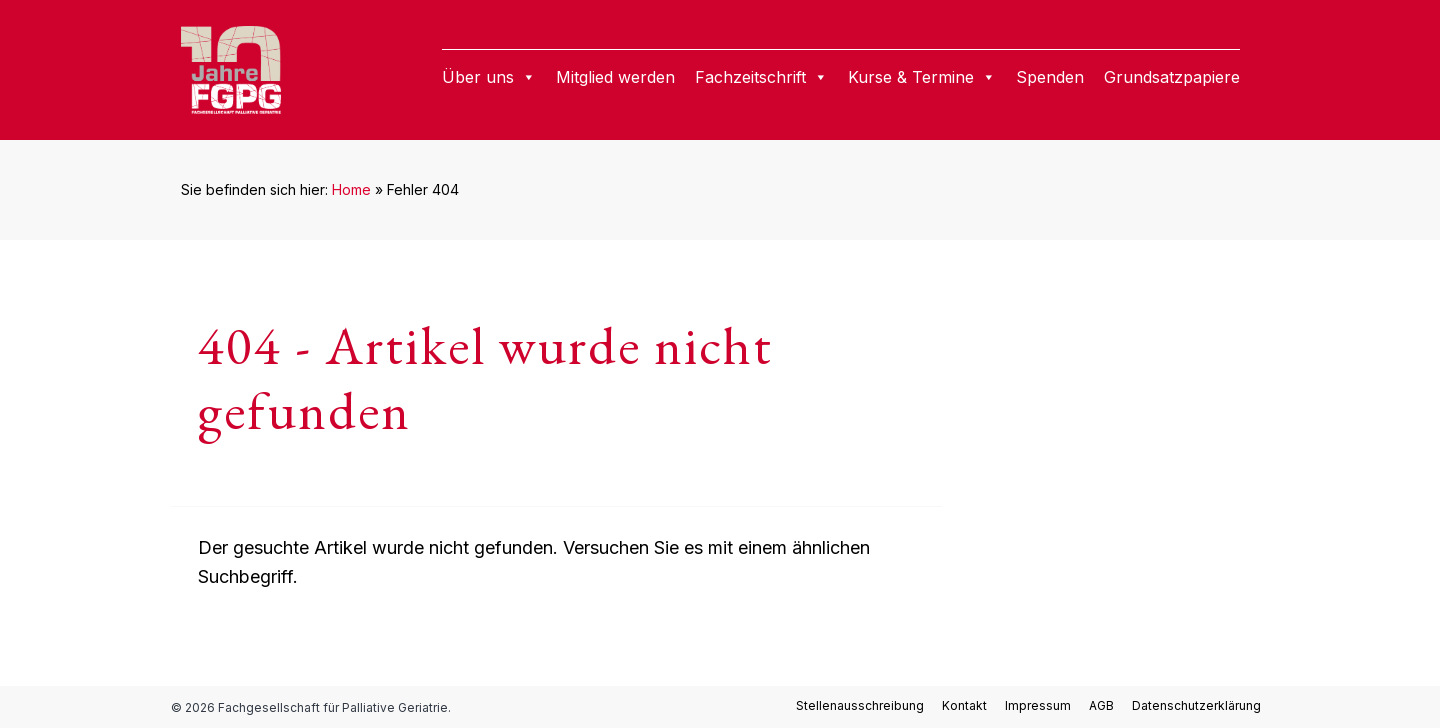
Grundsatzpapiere (1172, 77)
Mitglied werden (615, 77)
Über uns (489, 77)
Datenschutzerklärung (1196, 705)
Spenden (1050, 77)
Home (351, 189)
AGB (1101, 705)
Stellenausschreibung (860, 705)
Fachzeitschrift (761, 77)
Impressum (1038, 705)
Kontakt (964, 705)
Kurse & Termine (922, 77)
